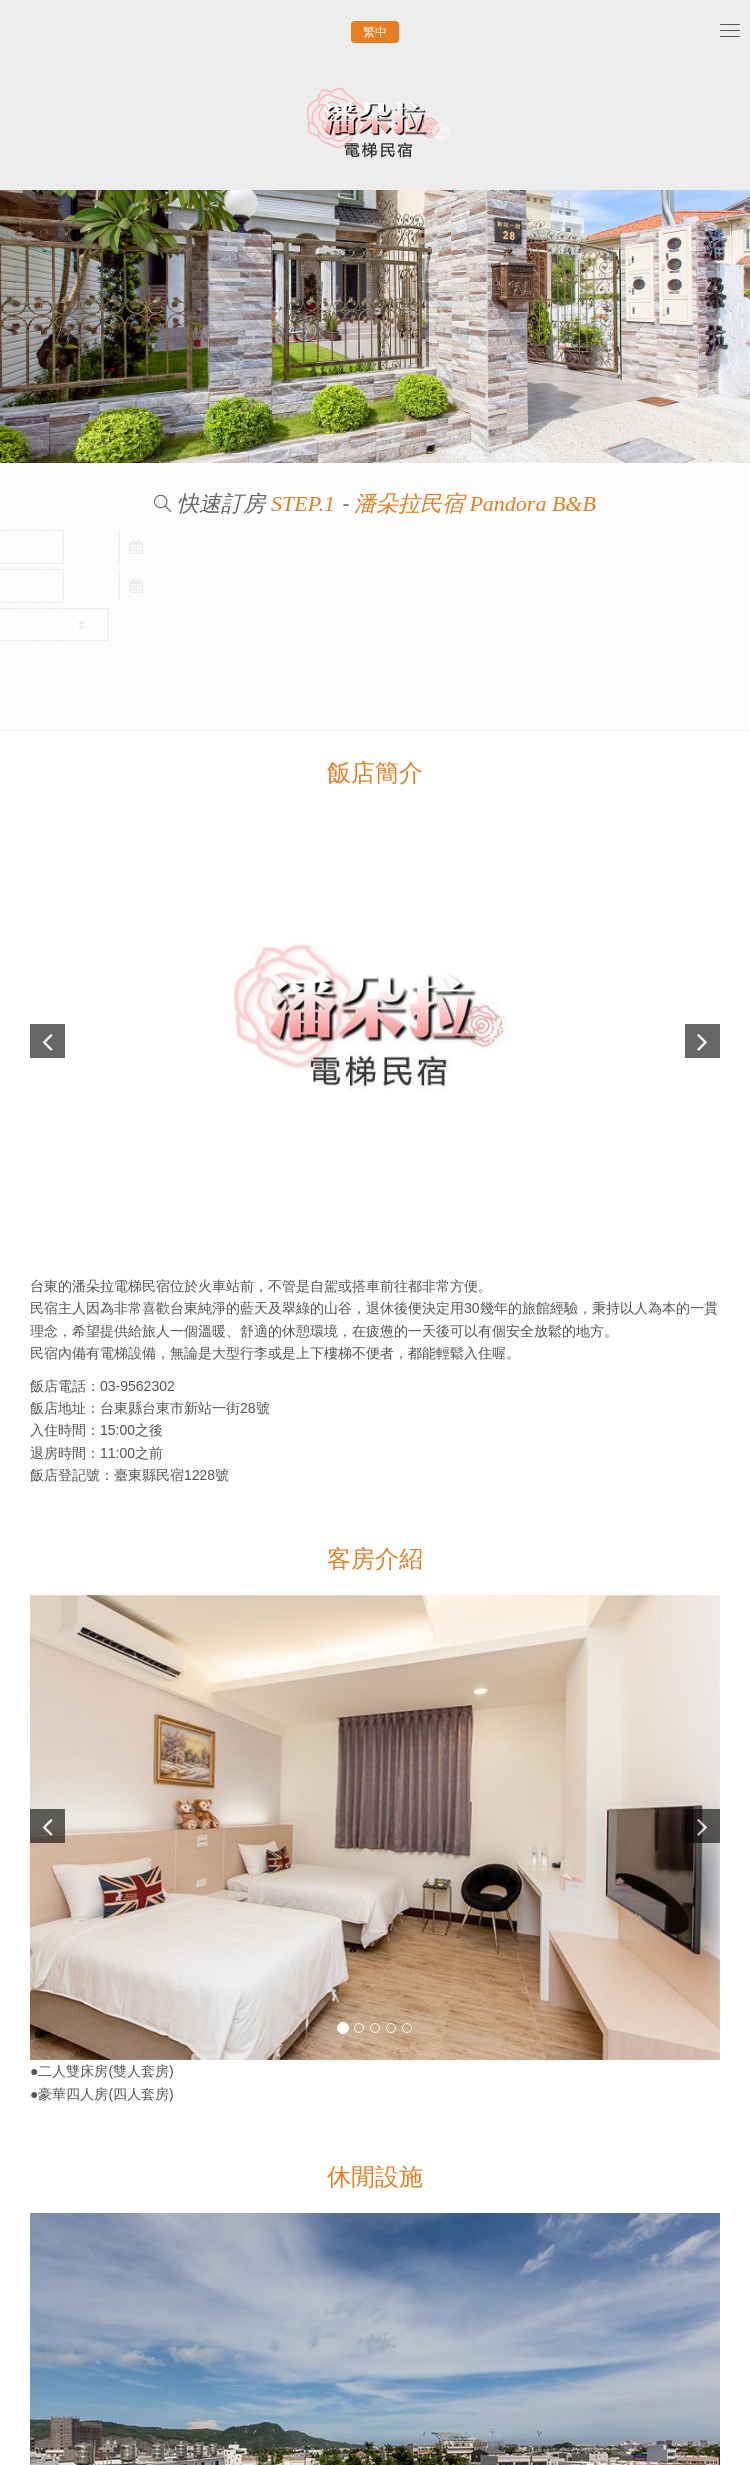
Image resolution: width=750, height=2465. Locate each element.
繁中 (375, 32)
